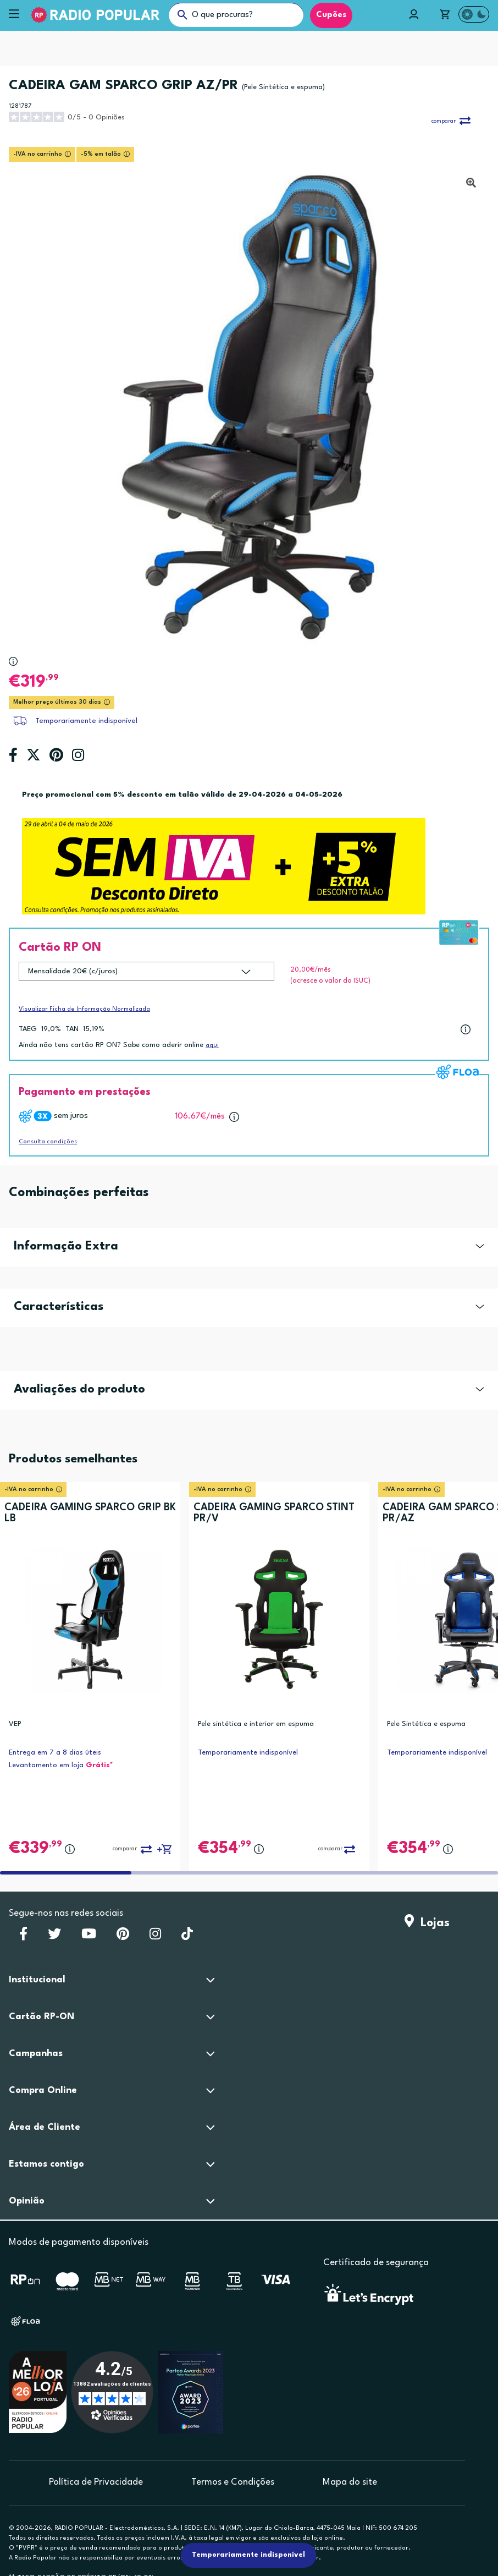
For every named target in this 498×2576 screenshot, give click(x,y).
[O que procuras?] (236, 15)
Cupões (331, 15)
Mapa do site (350, 2482)
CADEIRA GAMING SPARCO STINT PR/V (274, 1513)
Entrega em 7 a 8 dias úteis (55, 1752)
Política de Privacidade (96, 2482)
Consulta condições (48, 1142)
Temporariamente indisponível (86, 721)
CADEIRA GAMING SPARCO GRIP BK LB (90, 1513)
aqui (212, 1046)
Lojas (427, 1923)
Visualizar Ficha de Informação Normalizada (84, 1009)
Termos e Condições (232, 2482)
